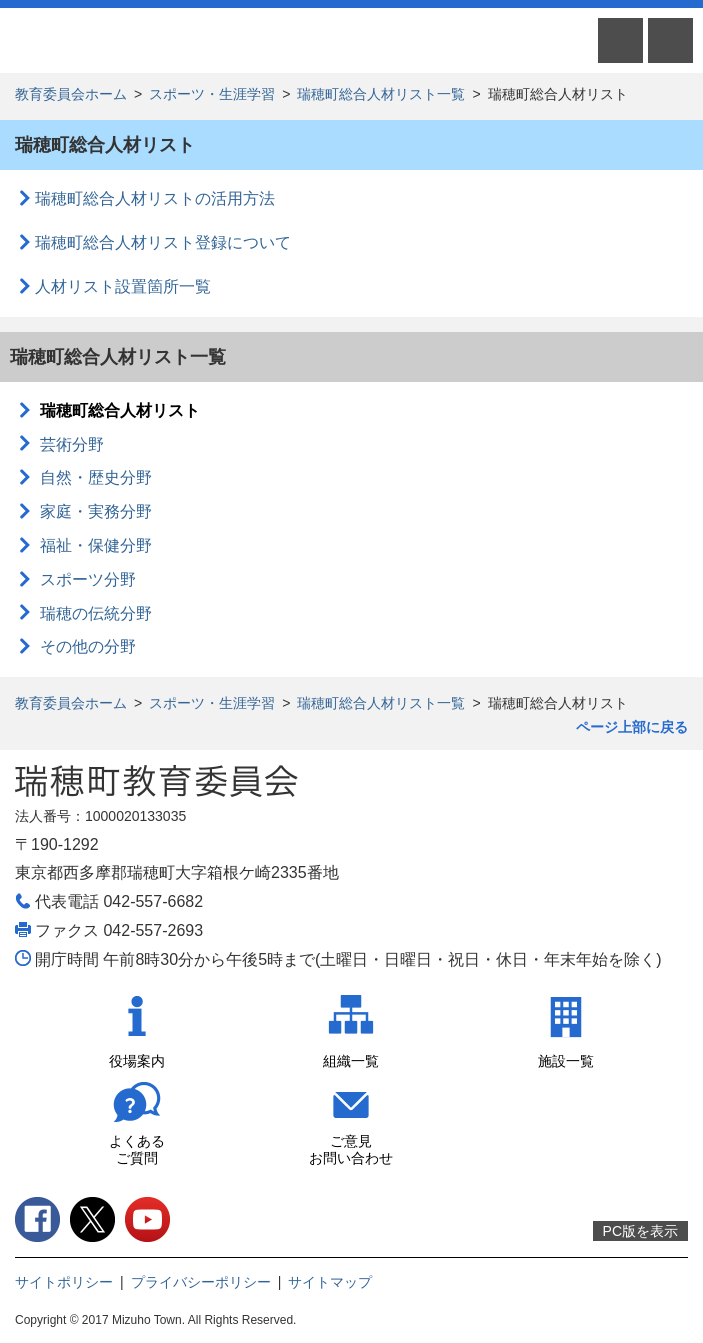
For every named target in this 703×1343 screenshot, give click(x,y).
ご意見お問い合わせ (351, 1149)
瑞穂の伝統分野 (96, 613)
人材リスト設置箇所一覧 (123, 286)
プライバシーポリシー (201, 1282)
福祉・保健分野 (96, 545)
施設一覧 (566, 1061)
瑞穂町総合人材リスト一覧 (381, 94)
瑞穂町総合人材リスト (120, 410)
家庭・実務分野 (96, 511)
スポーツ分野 (88, 579)
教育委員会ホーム (71, 94)
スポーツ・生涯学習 (212, 94)
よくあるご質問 (137, 1149)
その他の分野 (88, 646)
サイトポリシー (64, 1282)
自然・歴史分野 (96, 477)
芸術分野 (72, 444)
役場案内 (137, 1061)
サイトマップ (330, 1282)
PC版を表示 (640, 1231)
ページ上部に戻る (632, 727)
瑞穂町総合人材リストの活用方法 (155, 198)
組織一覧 (351, 1061)
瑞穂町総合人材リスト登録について (163, 242)
